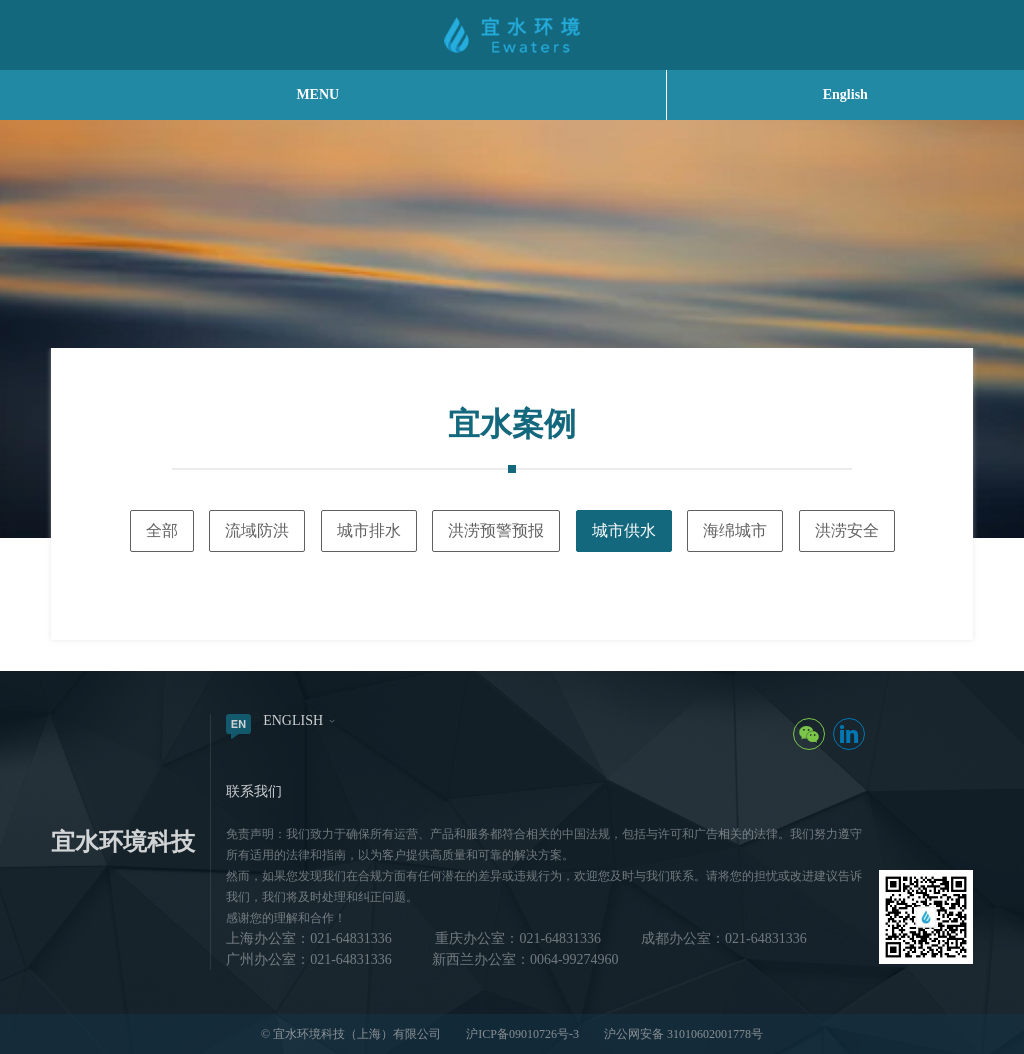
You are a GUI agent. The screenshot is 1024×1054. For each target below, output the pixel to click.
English (845, 94)
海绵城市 (735, 530)
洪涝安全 (847, 530)
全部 (162, 530)
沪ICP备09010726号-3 (522, 1034)
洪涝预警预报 (496, 530)
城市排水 (369, 530)
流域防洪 (257, 530)
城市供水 (624, 530)
